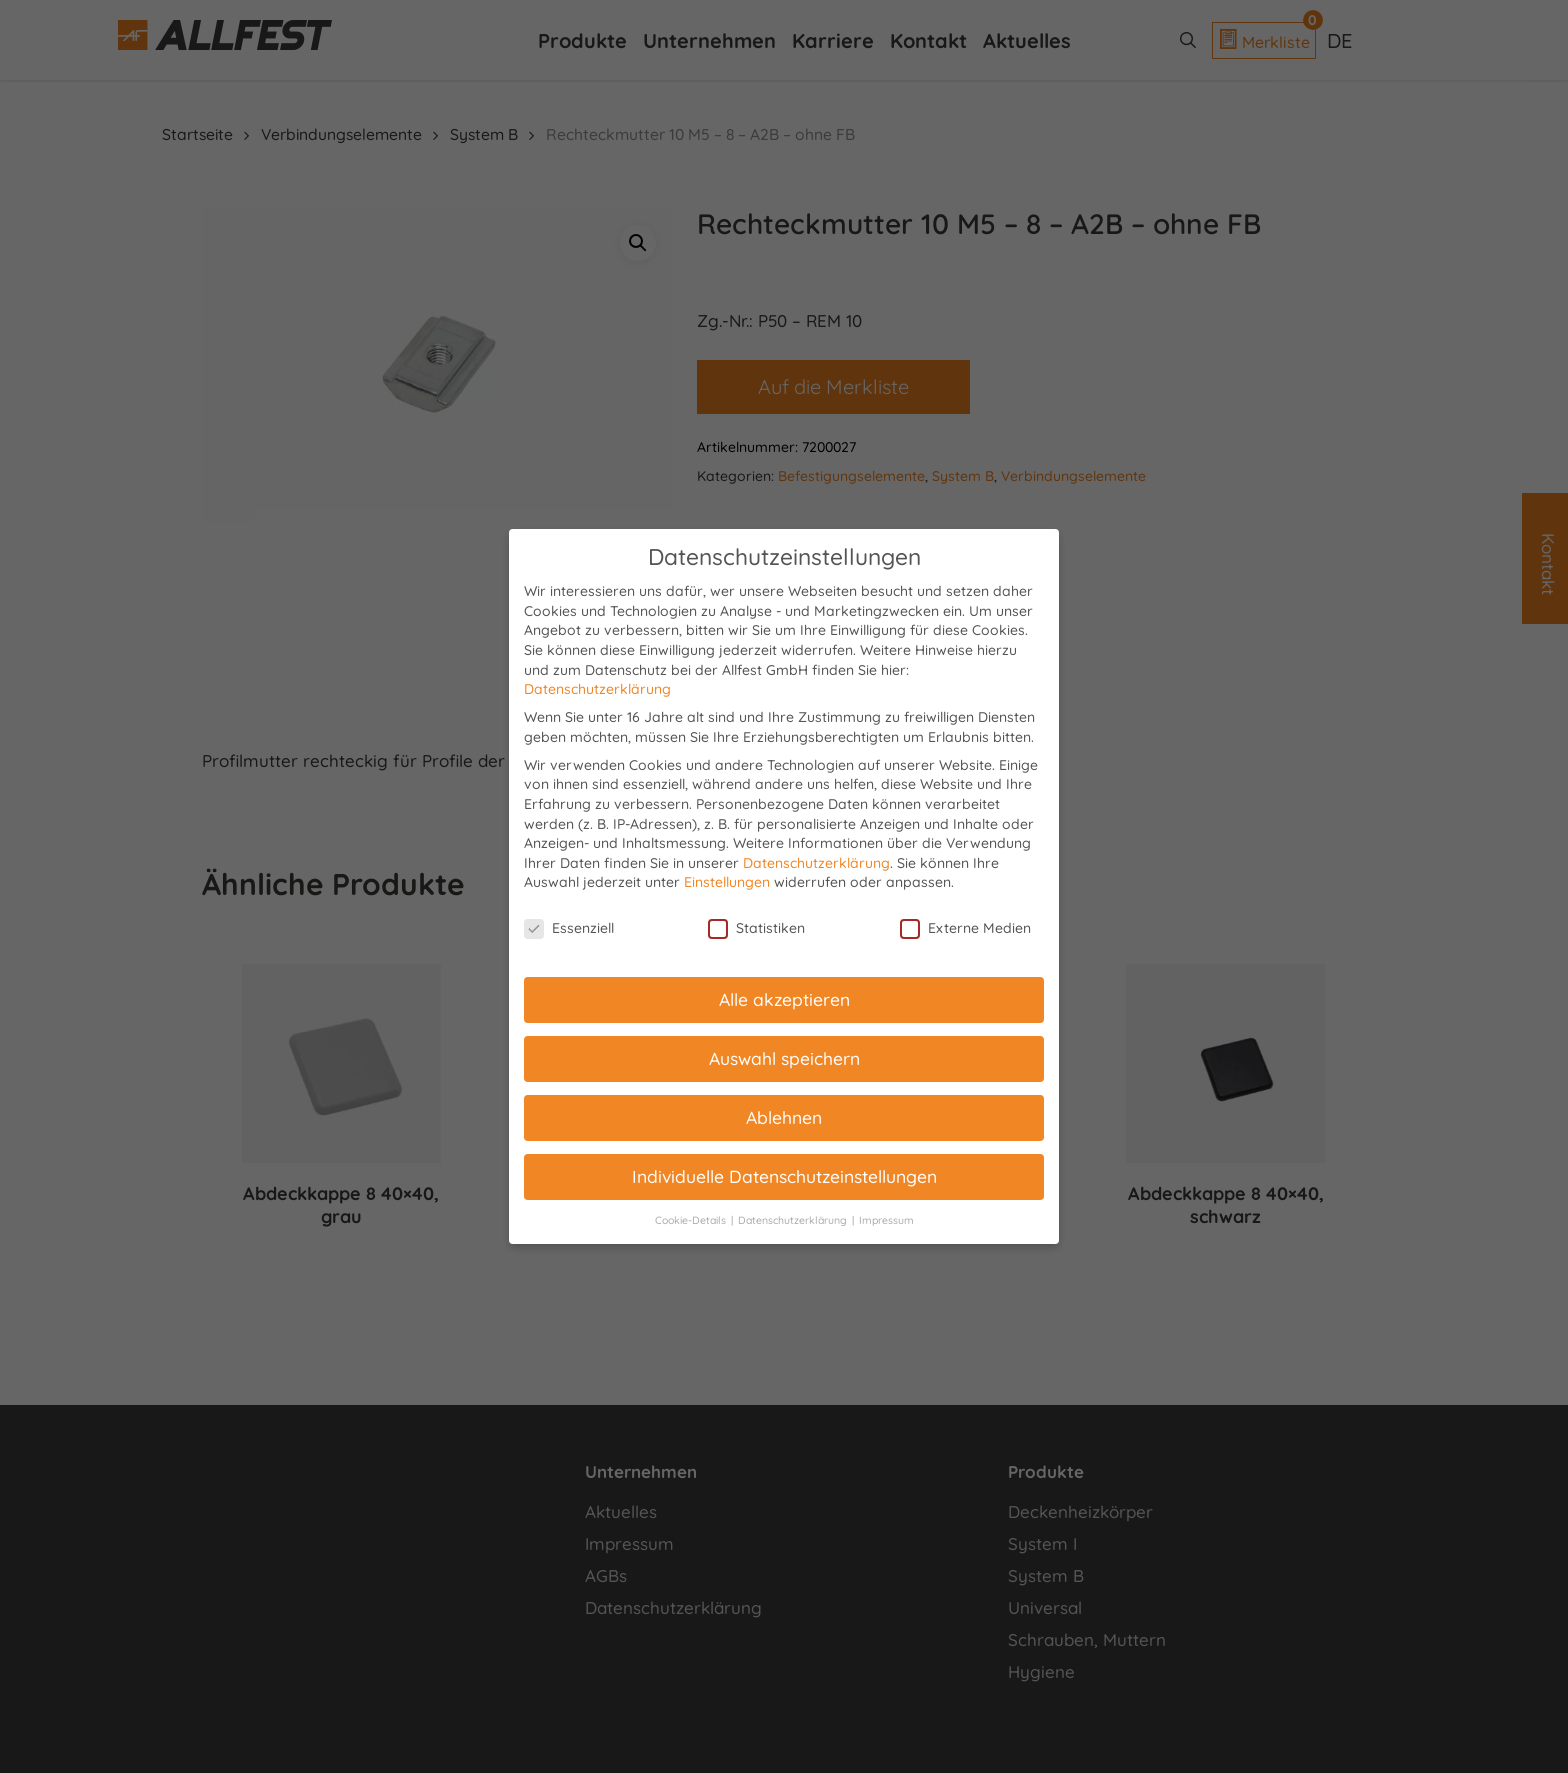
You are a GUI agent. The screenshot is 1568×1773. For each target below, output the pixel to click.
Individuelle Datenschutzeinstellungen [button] (784, 1176)
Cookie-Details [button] (692, 1220)
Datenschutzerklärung (597, 689)
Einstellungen (727, 882)
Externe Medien (965, 928)
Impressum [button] (886, 1220)
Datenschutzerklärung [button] (794, 1220)
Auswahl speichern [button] (784, 1058)
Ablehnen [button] (784, 1117)
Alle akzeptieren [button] (784, 999)
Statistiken (756, 928)
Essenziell (569, 928)
